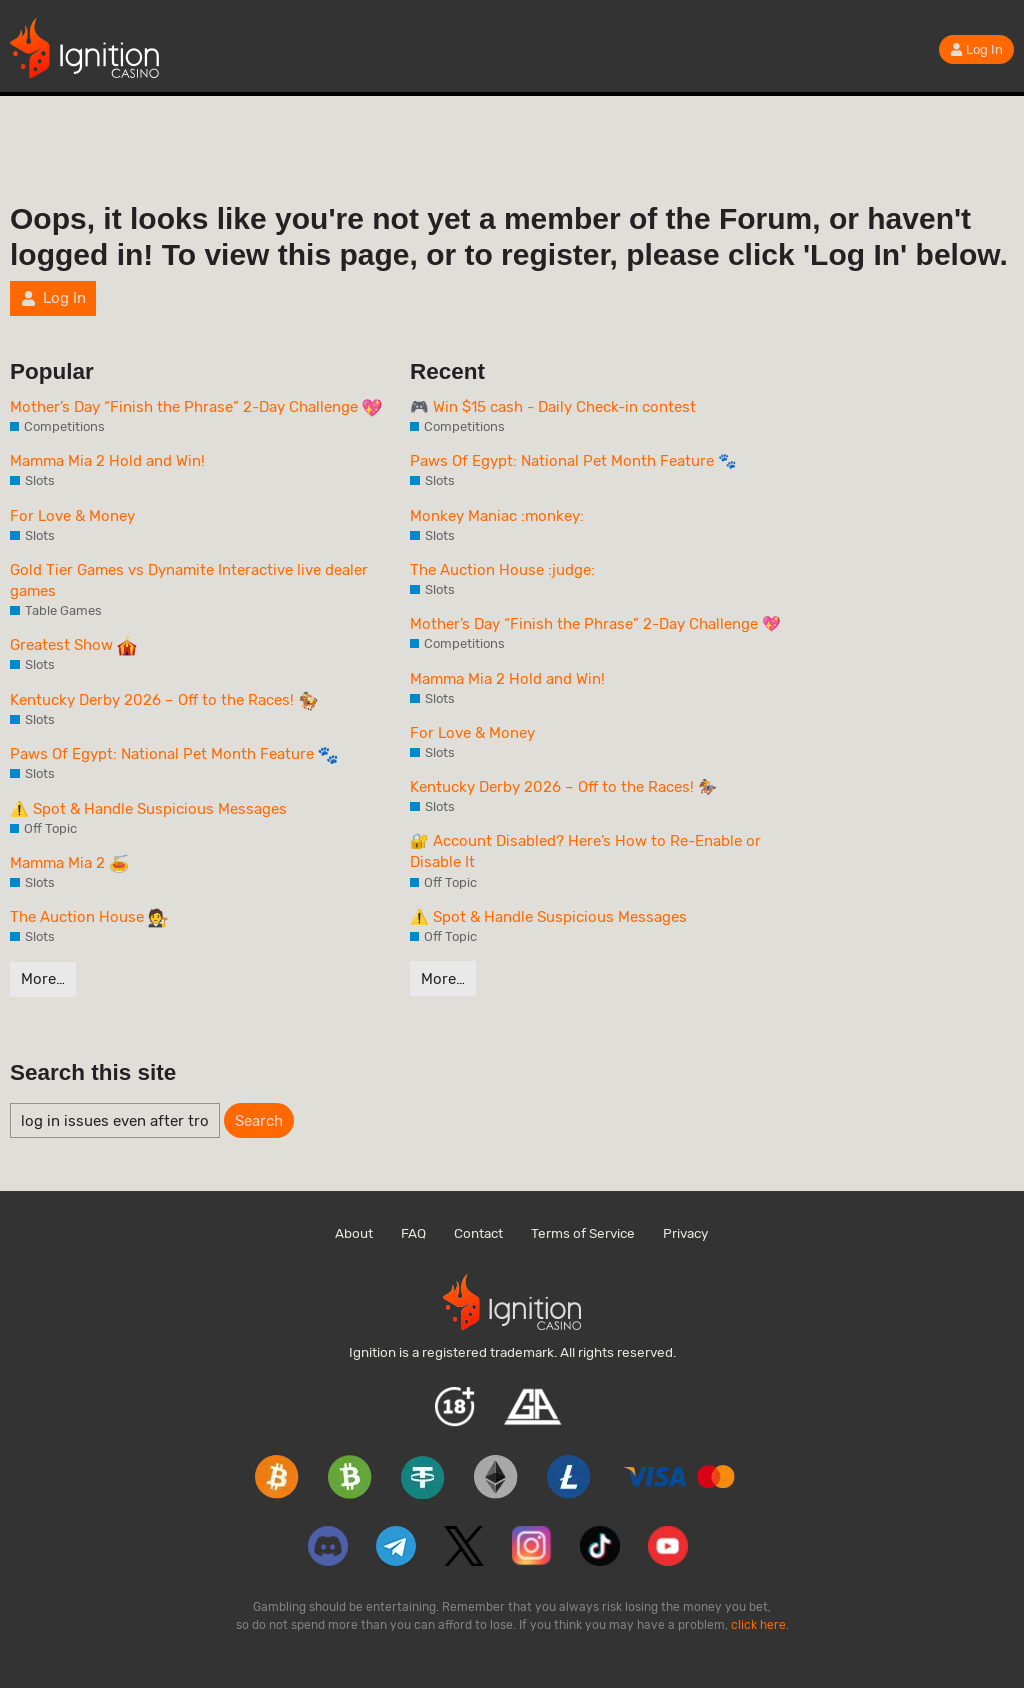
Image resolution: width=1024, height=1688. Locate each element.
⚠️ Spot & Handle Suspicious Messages (148, 809)
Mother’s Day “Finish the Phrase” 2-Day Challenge (196, 408)
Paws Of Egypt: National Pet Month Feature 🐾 (573, 461)
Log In (976, 49)
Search (259, 1121)
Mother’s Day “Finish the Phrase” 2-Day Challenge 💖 (595, 624)
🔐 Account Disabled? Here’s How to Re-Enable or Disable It (585, 851)
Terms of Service (583, 1233)
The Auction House (89, 918)
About (354, 1233)
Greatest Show (73, 646)
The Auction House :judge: (502, 570)
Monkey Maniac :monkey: (497, 516)
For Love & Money (72, 516)
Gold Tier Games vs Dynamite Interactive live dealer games (189, 580)
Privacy (685, 1233)
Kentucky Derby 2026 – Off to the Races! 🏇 (563, 787)
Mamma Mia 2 (69, 864)
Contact (478, 1233)
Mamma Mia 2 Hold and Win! (107, 461)
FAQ (413, 1233)
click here (758, 1625)
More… (43, 979)
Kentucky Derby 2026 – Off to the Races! (164, 701)
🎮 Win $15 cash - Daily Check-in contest (553, 407)
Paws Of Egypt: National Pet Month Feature (174, 755)
